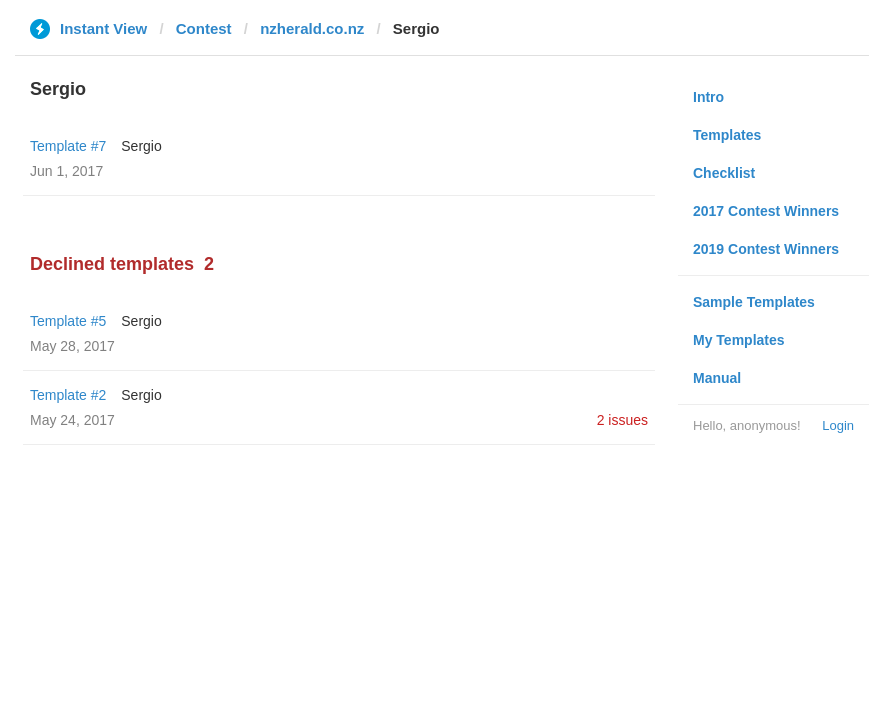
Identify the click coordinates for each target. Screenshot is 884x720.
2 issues (622, 420)
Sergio (141, 146)
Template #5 (68, 321)
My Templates (739, 340)
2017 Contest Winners (766, 211)
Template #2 (68, 395)
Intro (708, 97)
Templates (727, 135)
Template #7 (68, 146)
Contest (204, 28)
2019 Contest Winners (766, 249)
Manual (717, 378)
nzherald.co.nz (312, 28)
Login (838, 425)
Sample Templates (754, 302)
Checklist (724, 173)
